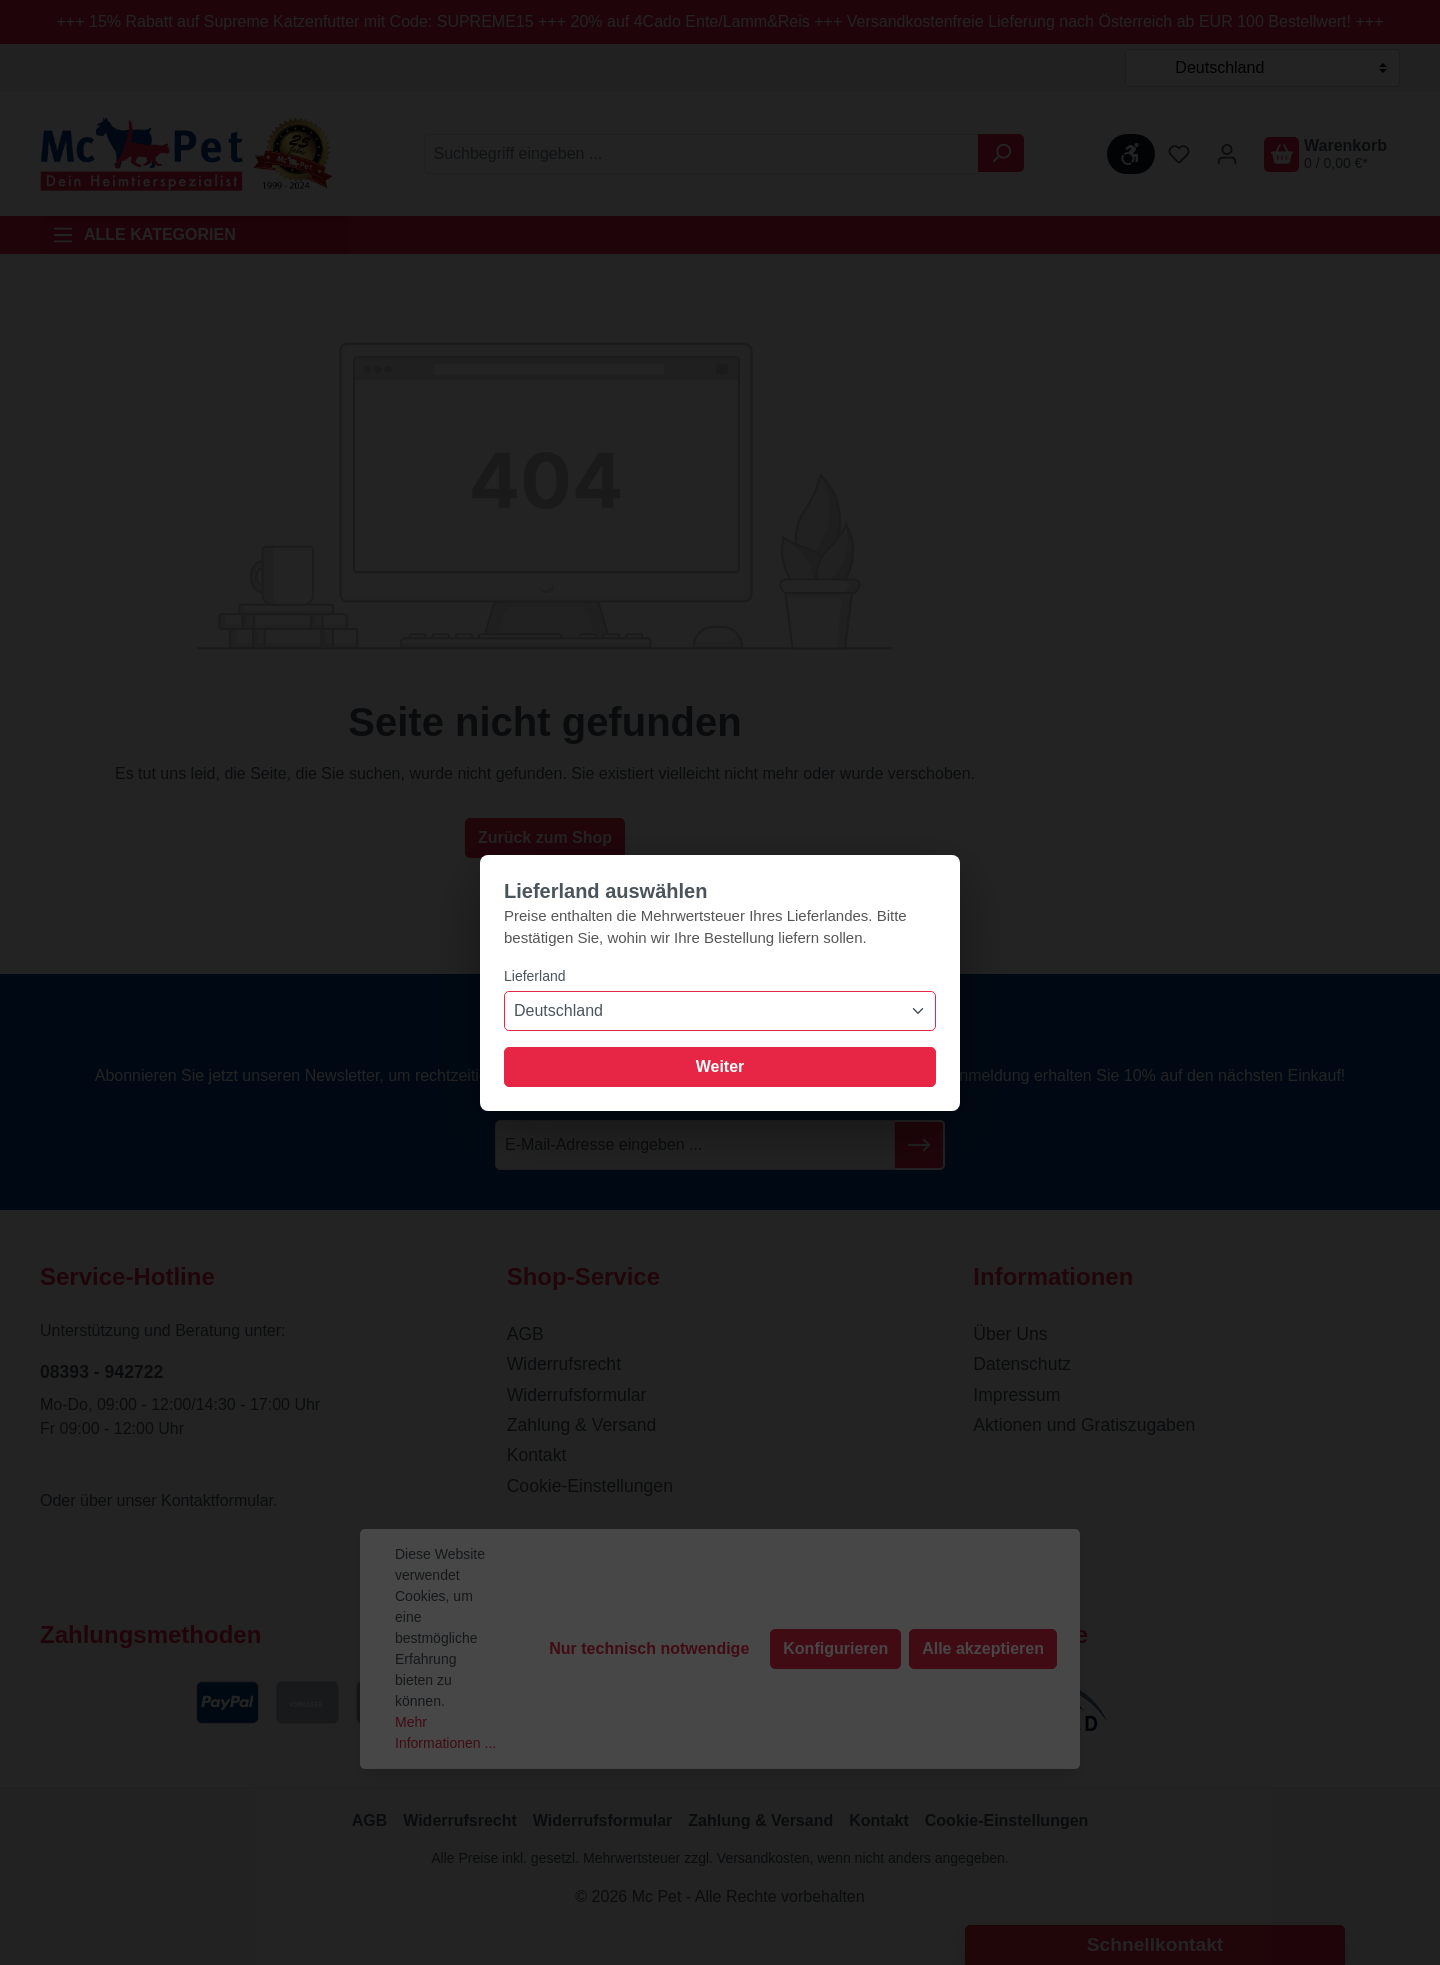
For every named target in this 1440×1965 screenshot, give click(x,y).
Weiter (720, 1066)
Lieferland (535, 976)
